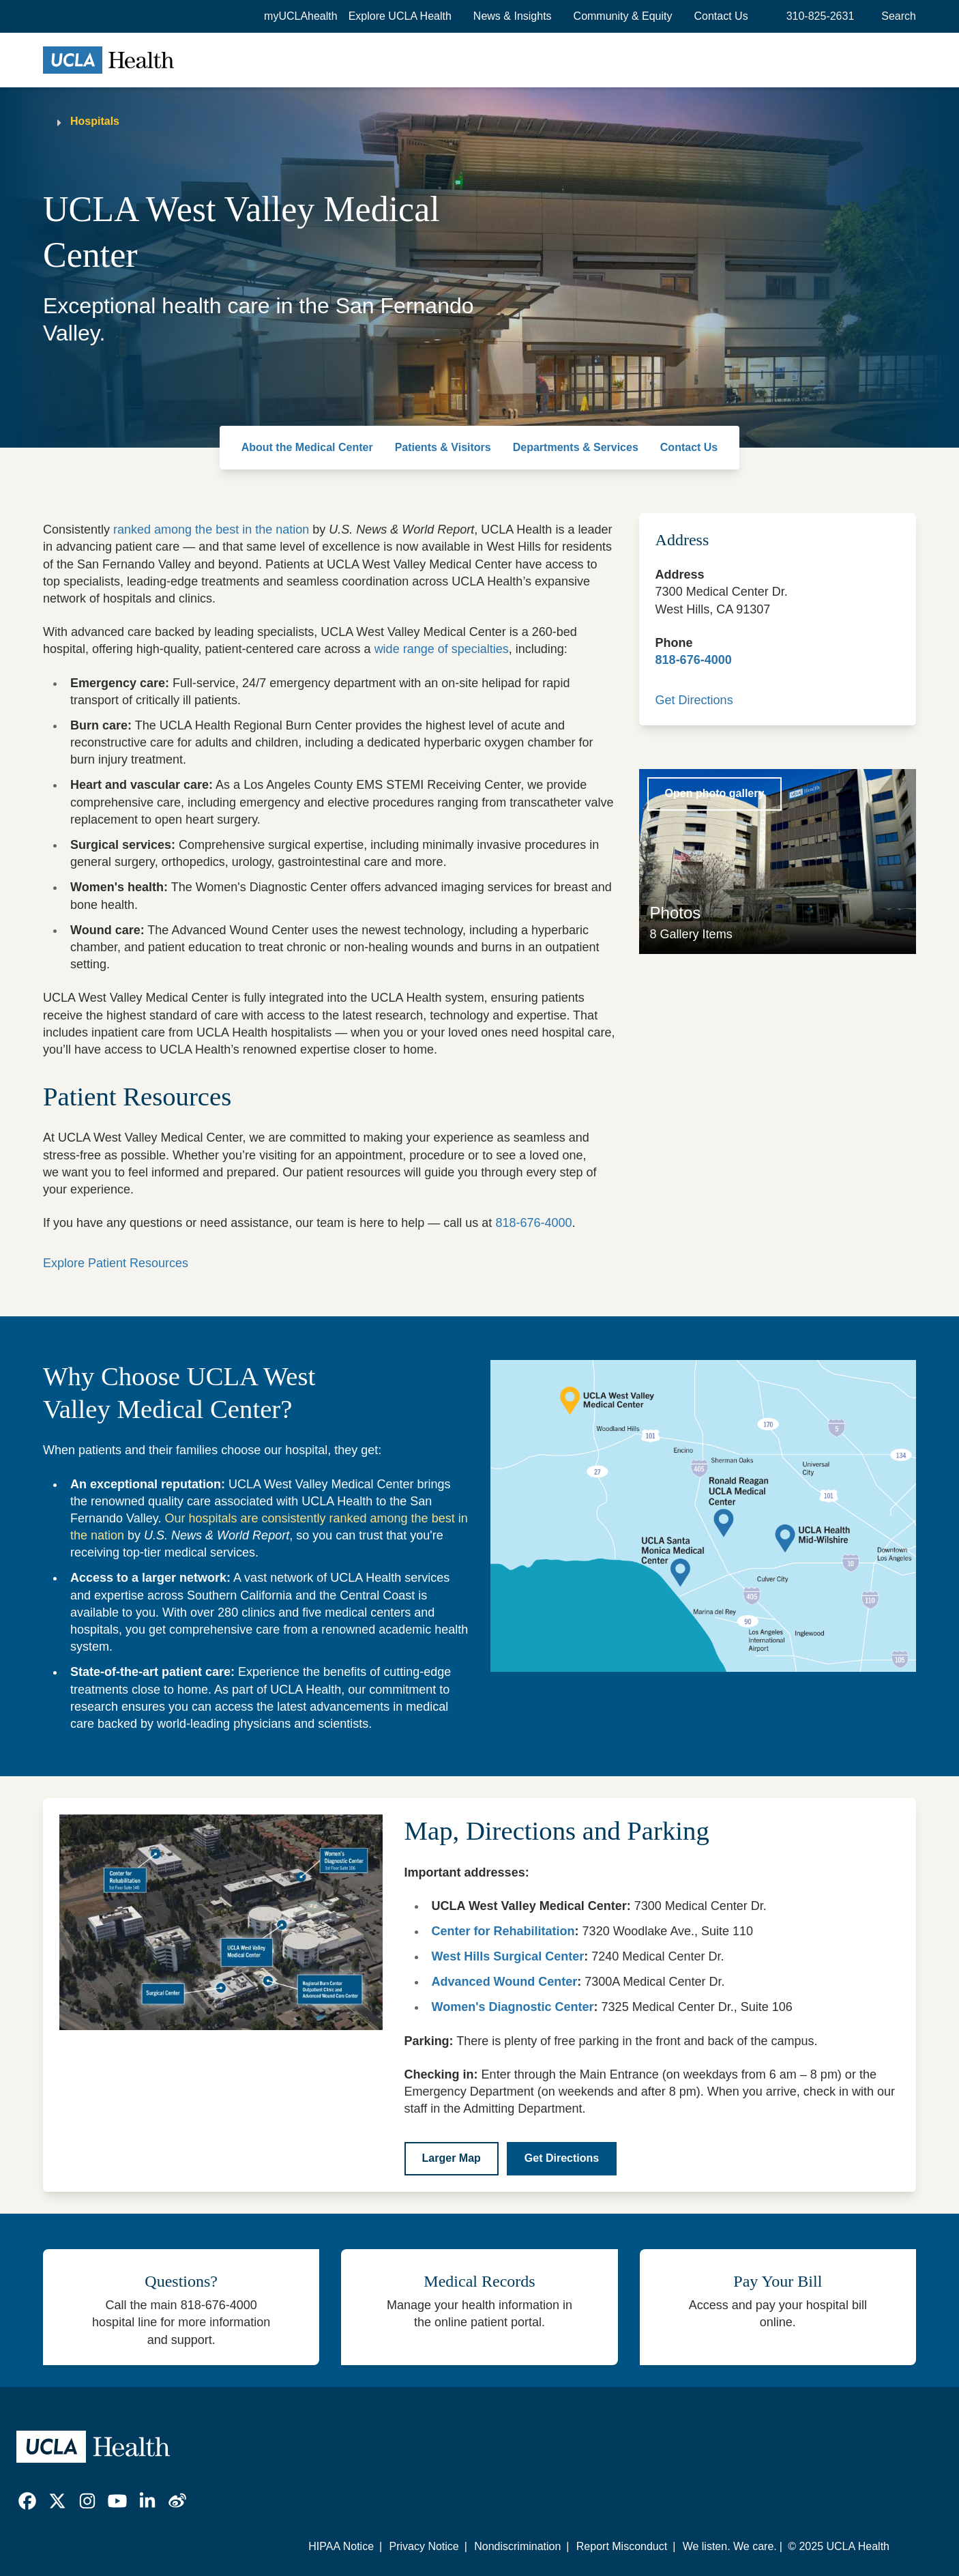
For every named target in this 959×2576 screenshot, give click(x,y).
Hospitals (94, 121)
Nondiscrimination (517, 2546)
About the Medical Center (307, 447)
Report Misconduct (621, 2546)
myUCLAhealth (301, 16)
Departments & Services (575, 447)
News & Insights (512, 16)
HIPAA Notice (341, 2546)
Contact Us (721, 16)
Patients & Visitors (443, 447)
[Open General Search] (896, 16)
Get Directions (694, 700)
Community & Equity (623, 16)
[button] (400, 16)
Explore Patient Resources (115, 1263)
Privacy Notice (423, 2546)
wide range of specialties (441, 649)
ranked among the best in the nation (211, 529)
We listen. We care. (730, 2546)
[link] (27, 2501)
